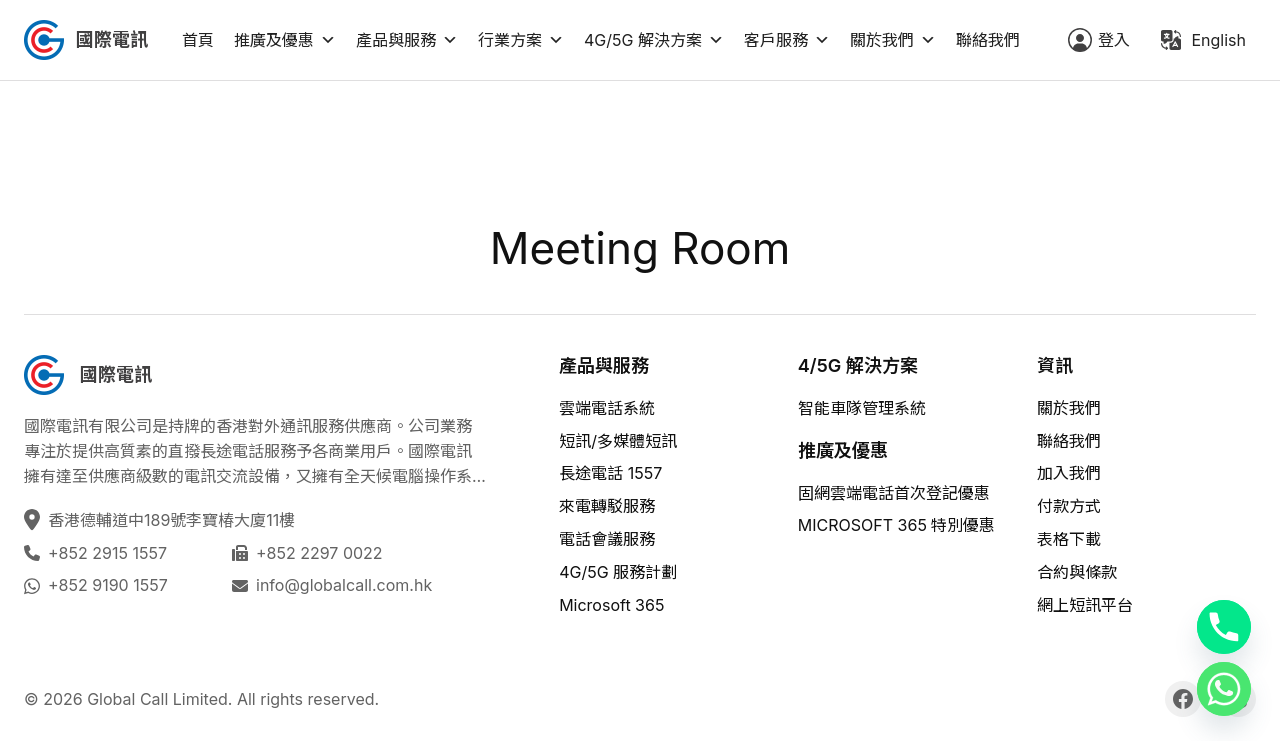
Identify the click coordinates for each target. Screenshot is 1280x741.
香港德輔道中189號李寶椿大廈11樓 (174, 520)
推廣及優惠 (285, 40)
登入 (1114, 40)
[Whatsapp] (1224, 689)
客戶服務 (787, 40)
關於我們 (893, 40)
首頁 (198, 40)
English (1218, 40)
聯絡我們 (988, 40)
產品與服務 (407, 40)
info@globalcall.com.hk (344, 585)
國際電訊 (112, 39)
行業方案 (521, 40)
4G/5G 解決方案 (654, 40)
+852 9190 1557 (108, 585)
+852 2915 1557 (107, 553)
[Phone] (1224, 627)
